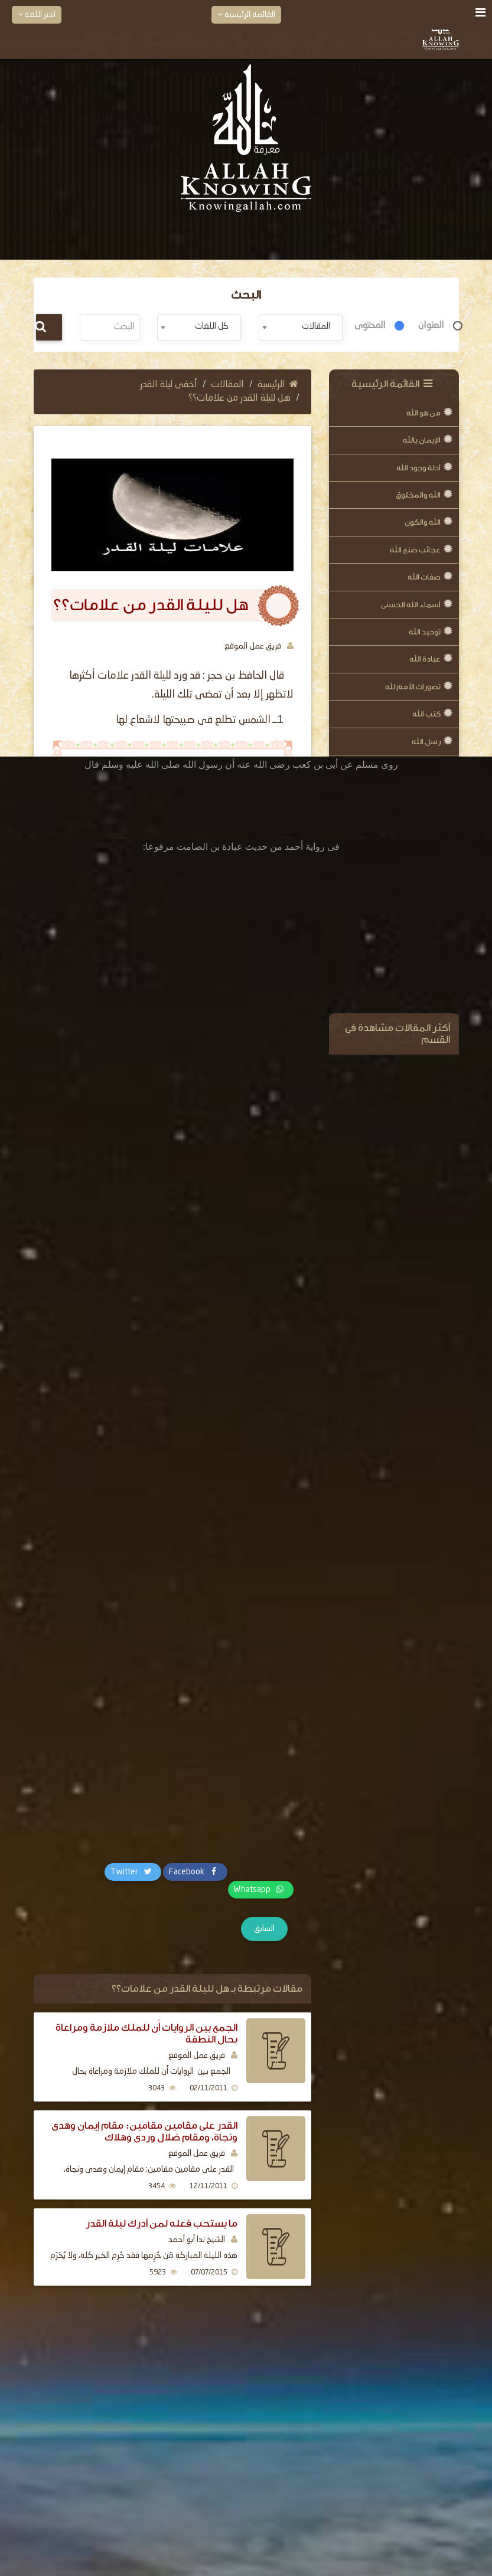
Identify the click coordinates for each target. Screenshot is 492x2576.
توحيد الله (425, 631)
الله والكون (423, 522)
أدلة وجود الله (418, 467)
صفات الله (424, 576)
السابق (264, 1928)
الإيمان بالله (422, 440)
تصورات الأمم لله (413, 686)
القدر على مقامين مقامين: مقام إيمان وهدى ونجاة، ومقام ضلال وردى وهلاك (144, 2131)
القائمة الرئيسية (246, 14)
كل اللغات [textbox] (212, 326)
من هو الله (423, 412)
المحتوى (370, 325)
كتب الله (426, 713)
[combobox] (301, 327)
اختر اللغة (37, 14)
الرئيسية (278, 384)
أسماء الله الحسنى (411, 604)
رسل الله (426, 741)
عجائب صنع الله (415, 549)
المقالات (227, 384)
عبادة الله (425, 658)
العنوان (431, 325)
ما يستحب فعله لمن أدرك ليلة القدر (161, 2223)
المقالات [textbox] (316, 326)
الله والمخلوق (418, 494)
